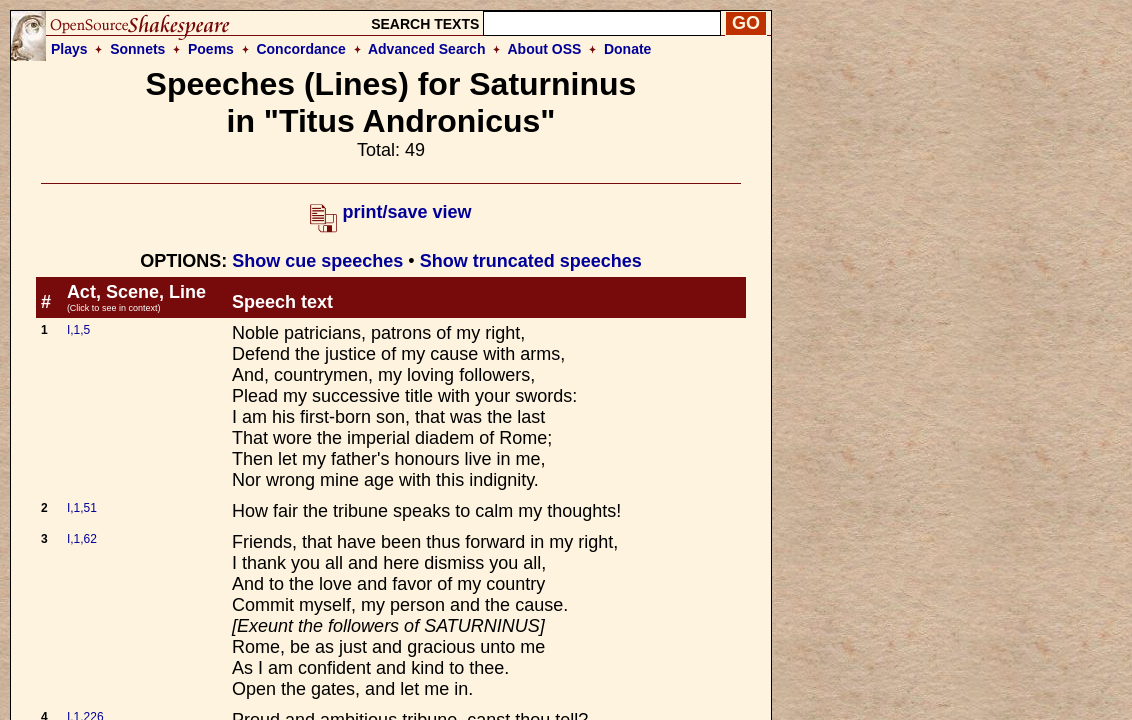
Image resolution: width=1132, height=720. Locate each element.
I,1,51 (82, 508)
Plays (69, 49)
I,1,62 (82, 539)
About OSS (545, 49)
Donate (627, 49)
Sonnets (137, 49)
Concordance (300, 49)
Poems (211, 49)
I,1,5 (78, 330)
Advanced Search (427, 49)
